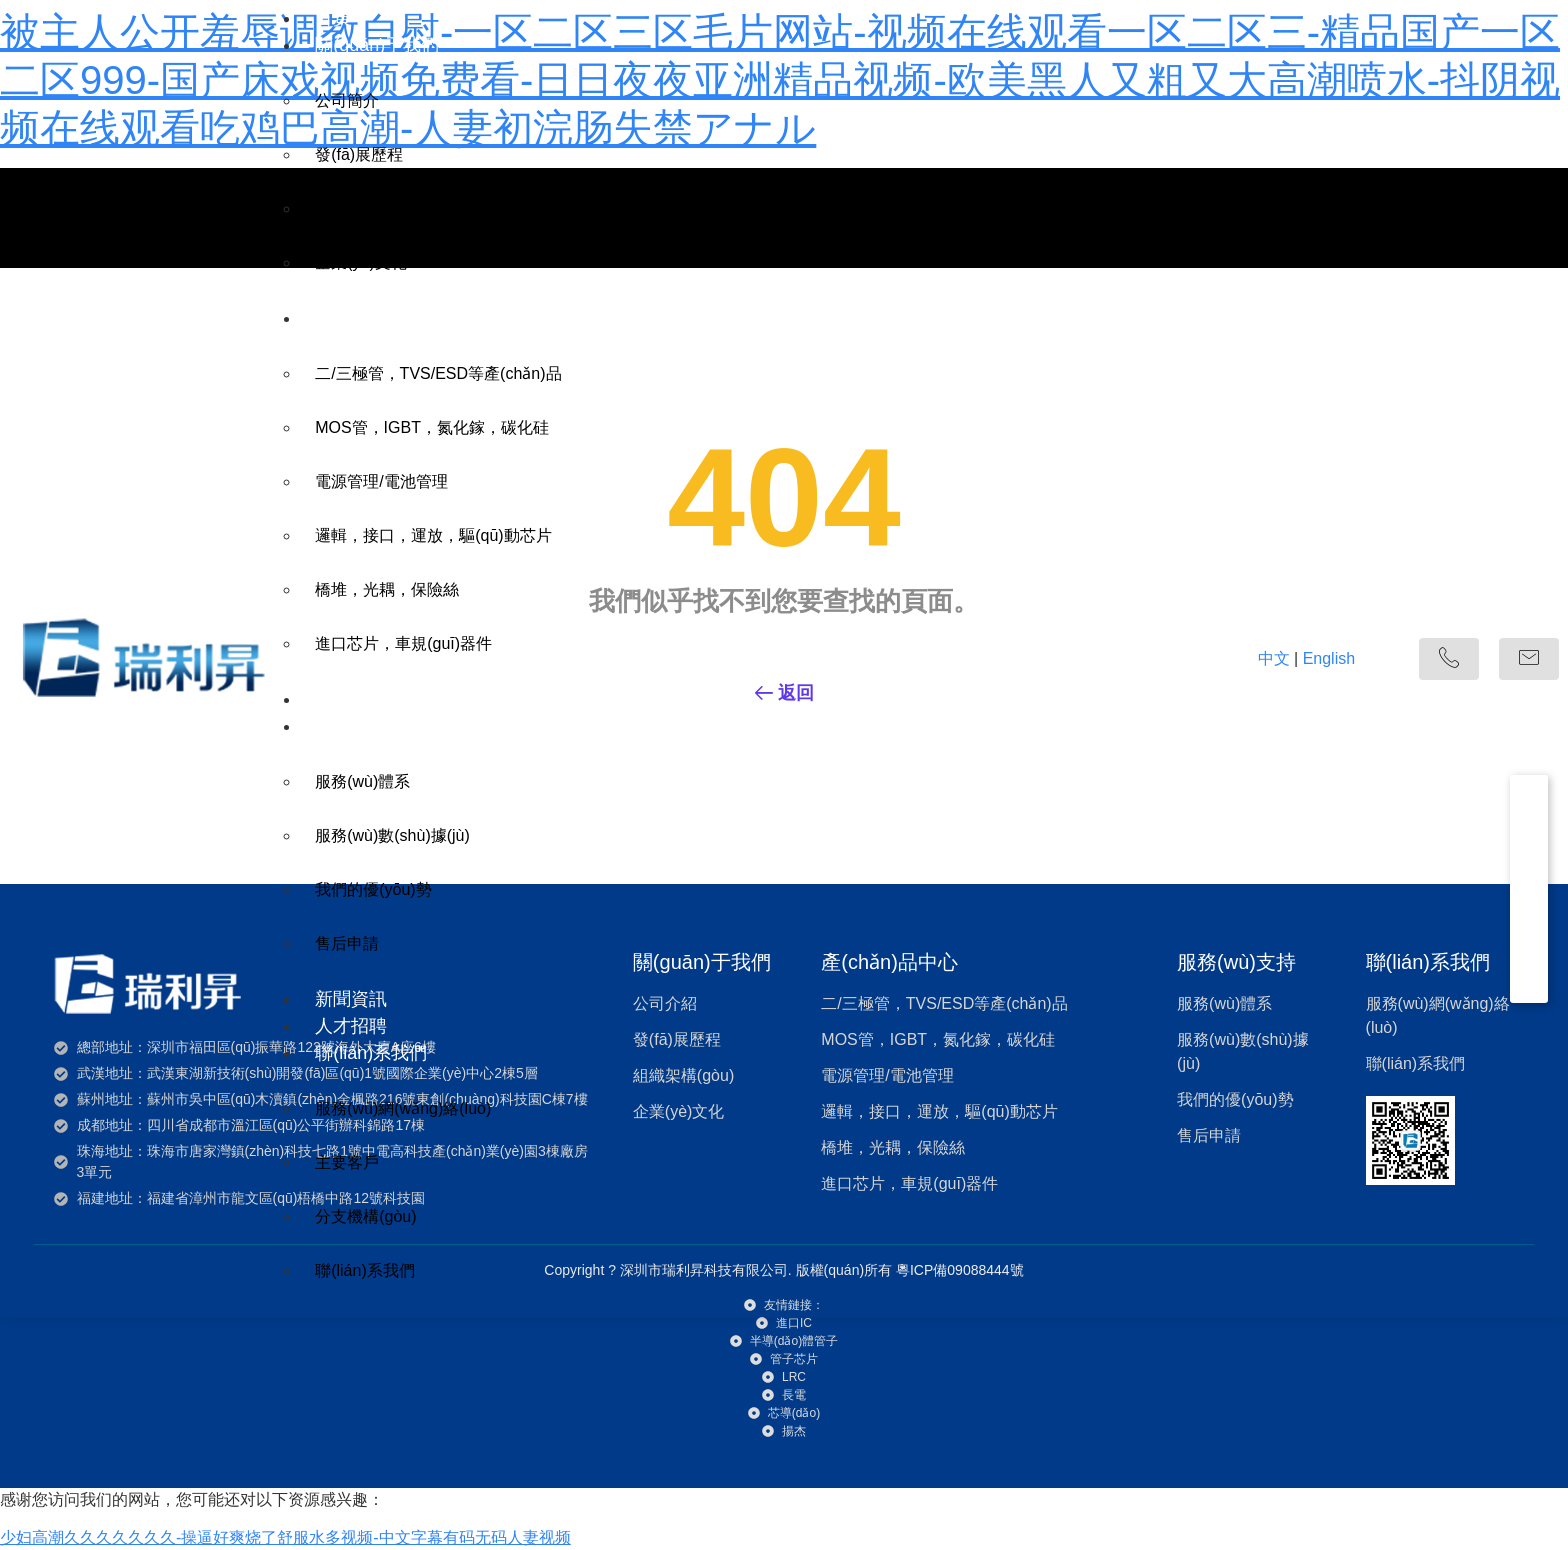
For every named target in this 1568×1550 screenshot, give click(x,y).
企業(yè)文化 (361, 262)
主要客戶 (347, 1162)
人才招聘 (351, 1026)
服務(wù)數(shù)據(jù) (392, 835)
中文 (1274, 658)
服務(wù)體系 (362, 781)
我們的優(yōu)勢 (373, 889)
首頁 (333, 18)
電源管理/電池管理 (381, 481)
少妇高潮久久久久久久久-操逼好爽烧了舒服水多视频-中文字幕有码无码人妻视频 (285, 1537)
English (1329, 658)
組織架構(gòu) (365, 208)
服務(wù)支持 (368, 726)
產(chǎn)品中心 (376, 318)
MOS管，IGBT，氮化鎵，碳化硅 (432, 427)
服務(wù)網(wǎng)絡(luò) (403, 1108)
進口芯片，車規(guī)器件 (403, 643)
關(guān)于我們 (377, 45)
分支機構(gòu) (365, 1216)
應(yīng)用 (356, 699)
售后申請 (347, 943)
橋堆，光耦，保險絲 (387, 589)
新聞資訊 (351, 999)
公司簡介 (347, 100)
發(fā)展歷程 (359, 154)
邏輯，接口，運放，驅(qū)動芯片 (433, 535)
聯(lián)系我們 (371, 1053)
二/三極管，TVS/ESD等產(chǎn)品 (438, 373)
